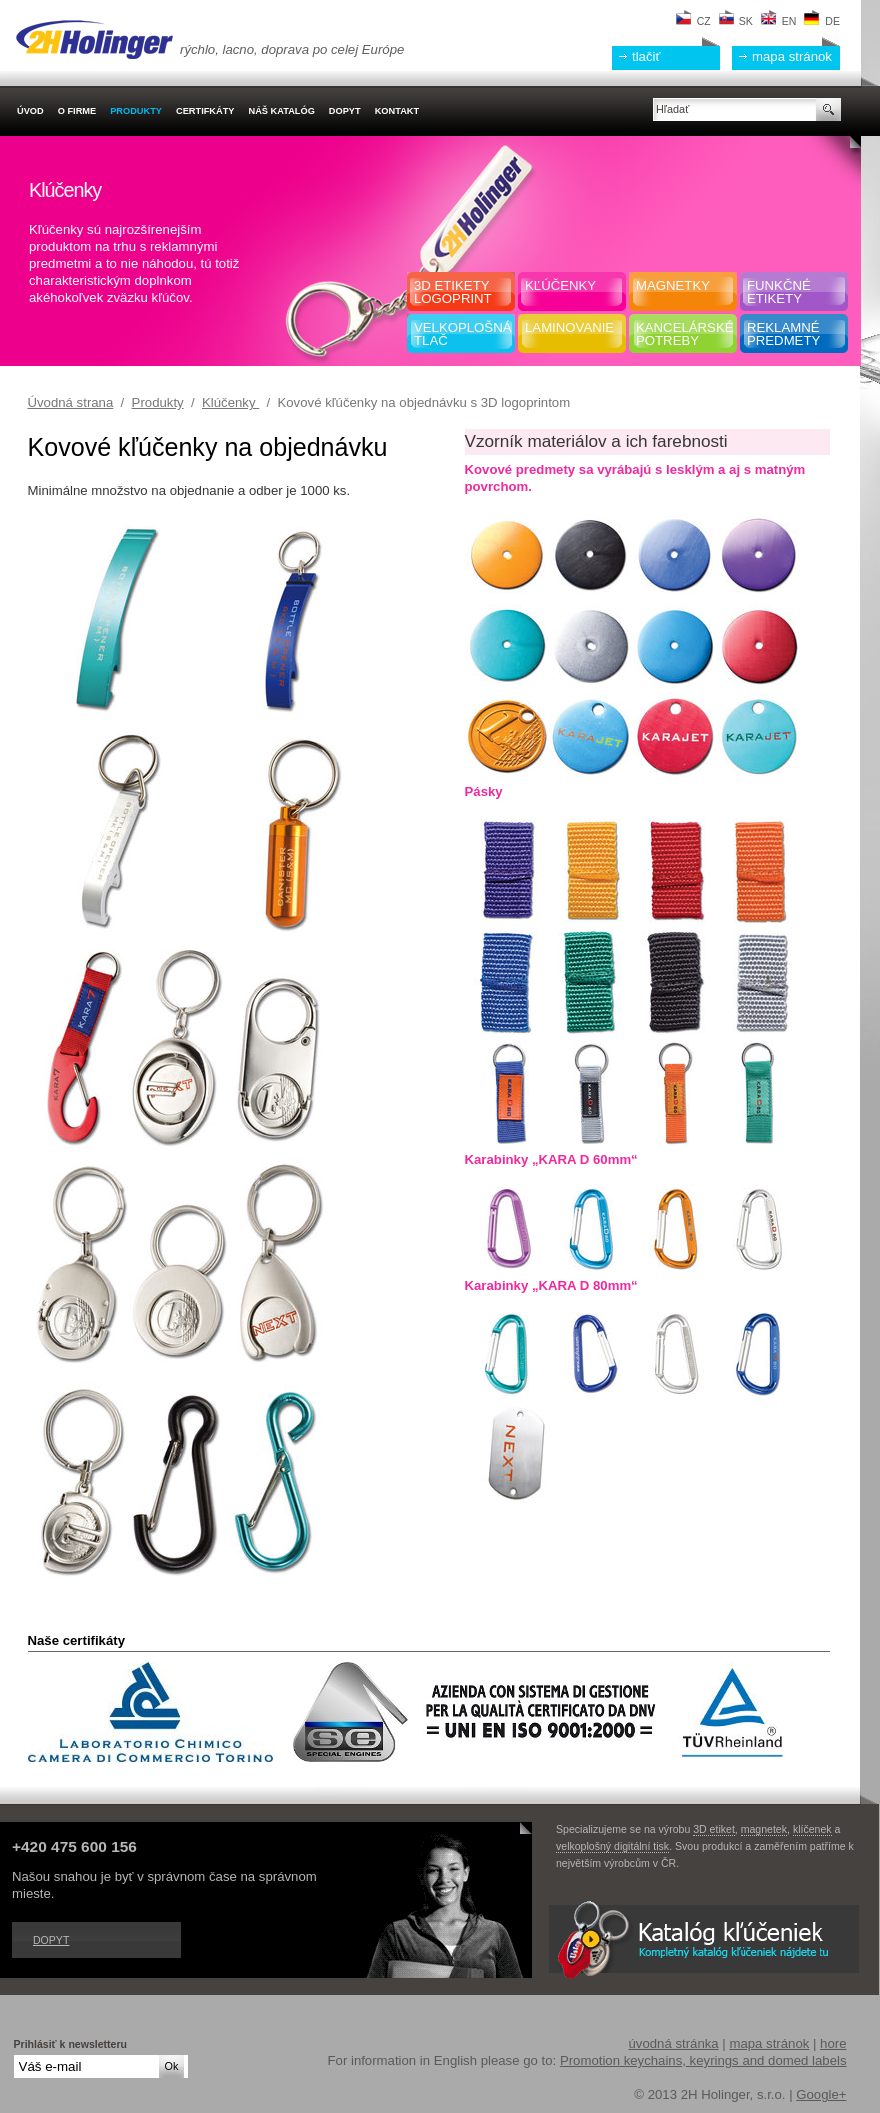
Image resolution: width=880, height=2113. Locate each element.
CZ (693, 21)
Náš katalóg (281, 111)
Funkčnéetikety (779, 292)
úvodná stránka (673, 2043)
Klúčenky (230, 402)
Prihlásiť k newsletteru (71, 2044)
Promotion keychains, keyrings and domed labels (703, 2060)
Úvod (30, 111)
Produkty (158, 402)
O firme (77, 111)
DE (822, 21)
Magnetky (673, 285)
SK (736, 21)
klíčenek (812, 1829)
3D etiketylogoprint (453, 292)
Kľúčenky (560, 285)
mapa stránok (792, 56)
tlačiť (646, 56)
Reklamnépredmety (783, 334)
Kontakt (397, 111)
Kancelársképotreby (684, 334)
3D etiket (714, 1829)
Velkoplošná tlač (462, 334)
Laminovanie (569, 327)
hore (833, 2043)
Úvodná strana (71, 402)
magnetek (764, 1829)
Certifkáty (205, 111)
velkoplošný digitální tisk (612, 1846)
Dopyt (51, 1940)
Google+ (821, 2094)
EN (779, 21)
